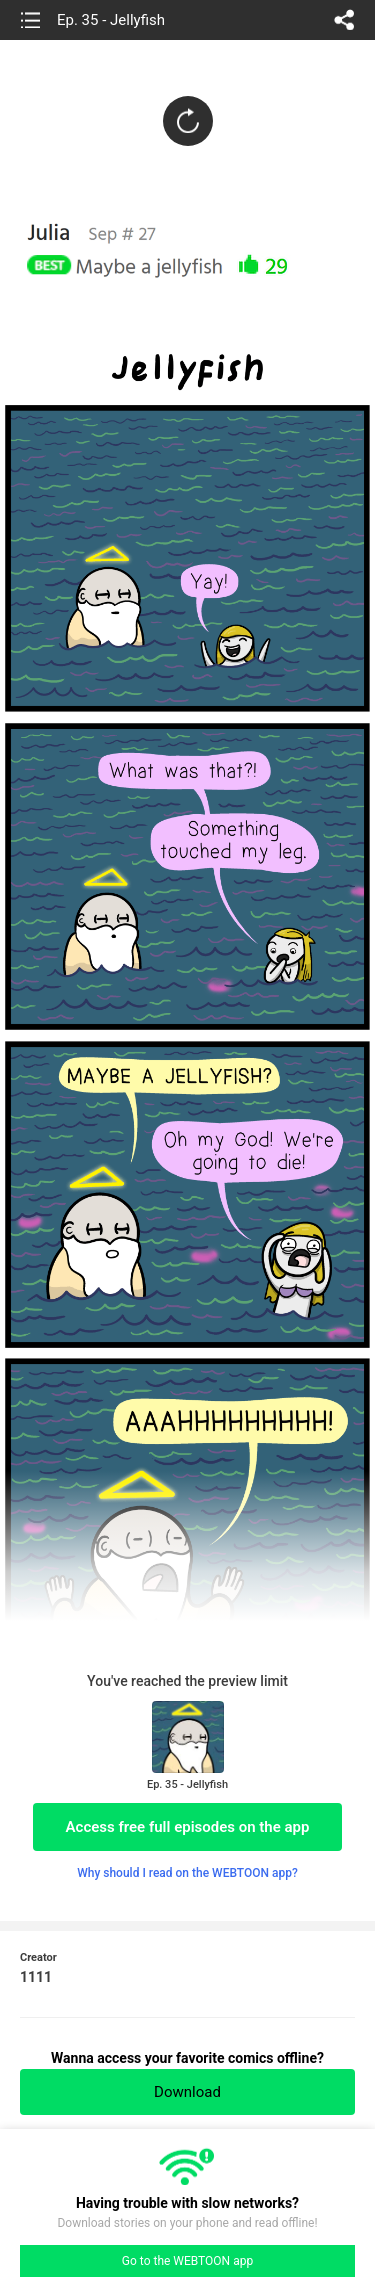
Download (187, 2092)
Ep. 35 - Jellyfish (111, 20)
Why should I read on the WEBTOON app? (187, 1873)
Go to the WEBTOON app (187, 2261)
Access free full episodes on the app (188, 1827)
